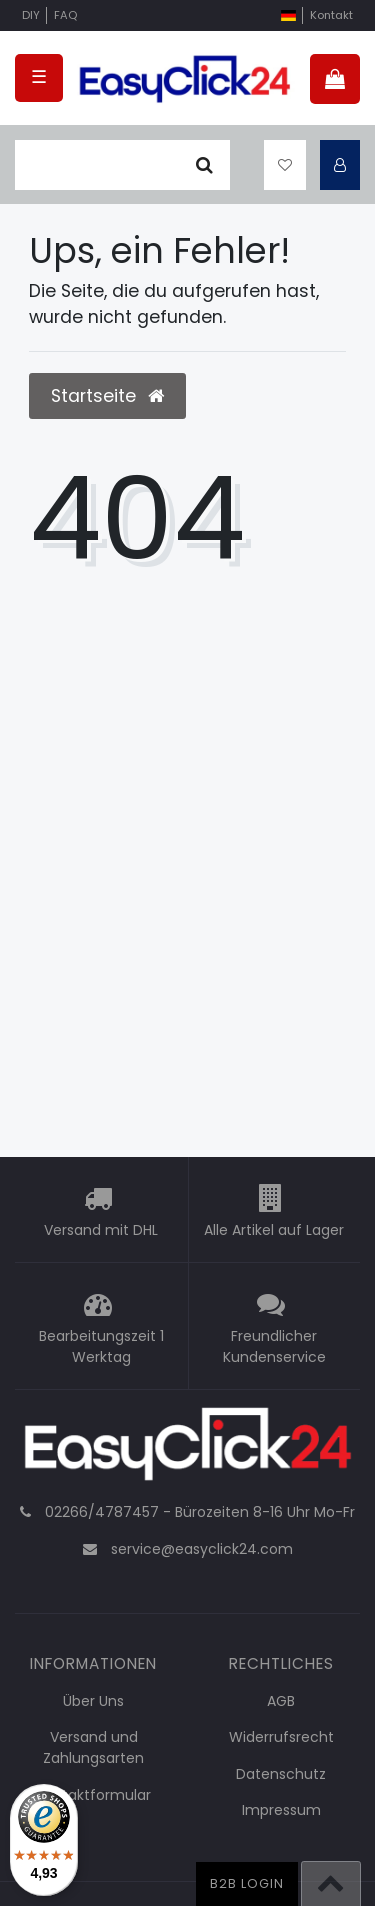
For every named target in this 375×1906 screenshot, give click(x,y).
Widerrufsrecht (281, 1737)
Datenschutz (281, 1774)
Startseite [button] (107, 396)
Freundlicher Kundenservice (274, 1346)
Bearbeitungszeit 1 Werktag (101, 1346)
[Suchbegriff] (97, 165)
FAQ (65, 15)
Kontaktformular (93, 1795)
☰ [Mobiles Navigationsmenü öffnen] (39, 77)
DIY (31, 15)
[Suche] (204, 165)
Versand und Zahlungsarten (93, 1747)
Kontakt (331, 15)
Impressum (281, 1810)
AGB (281, 1701)
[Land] (288, 15)
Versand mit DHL (101, 1230)
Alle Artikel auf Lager (274, 1230)
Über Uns (93, 1701)
